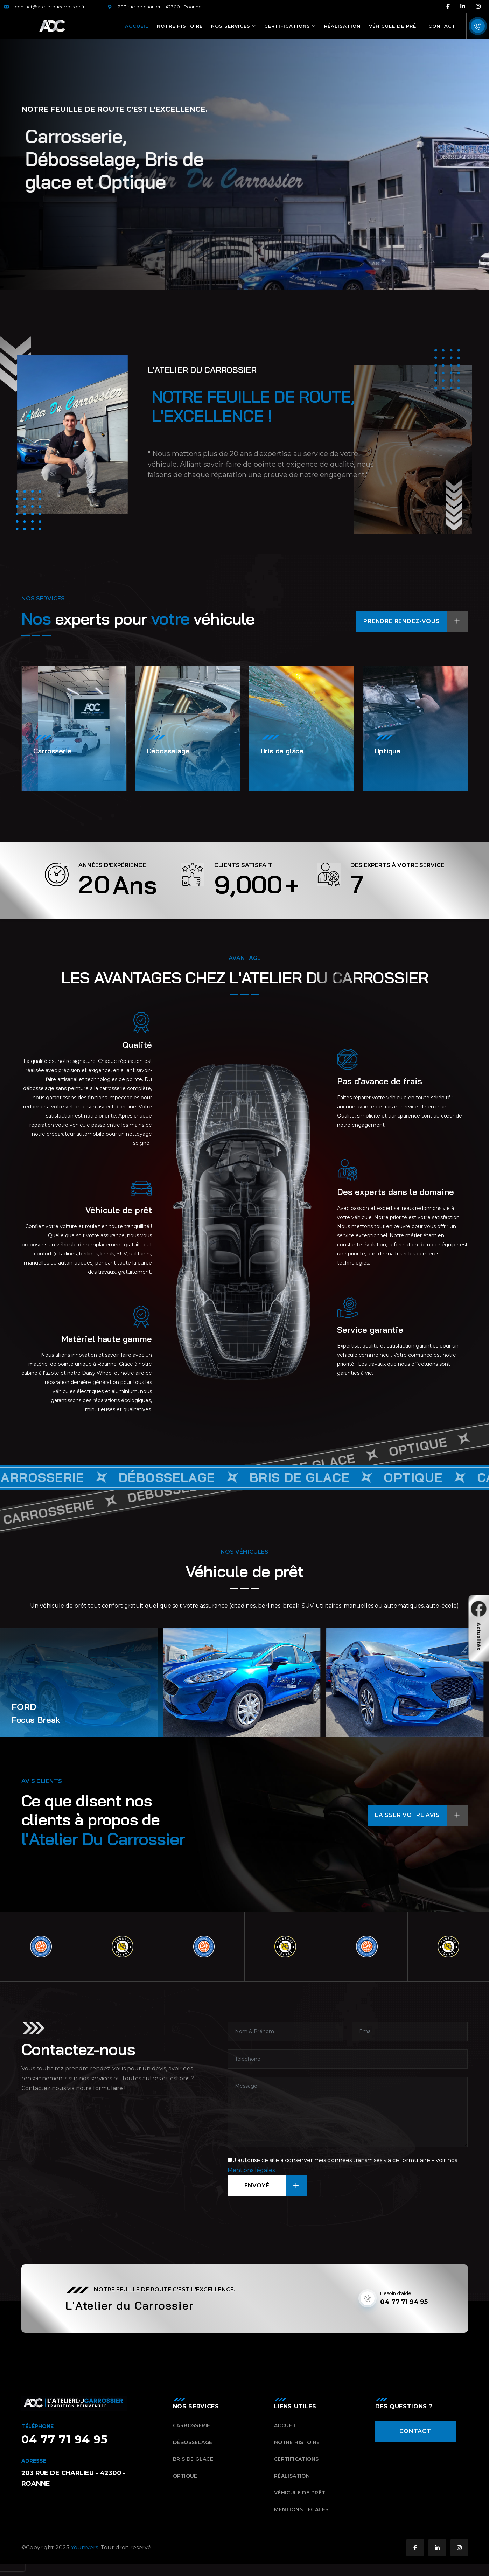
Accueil (136, 26)
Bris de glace (193, 2465)
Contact (442, 26)
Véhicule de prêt (394, 26)
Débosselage (192, 2448)
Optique (185, 2482)
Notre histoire (180, 26)
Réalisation (342, 26)
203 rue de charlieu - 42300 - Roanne (154, 6)
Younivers (84, 2553)
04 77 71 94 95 (403, 2308)
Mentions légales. (252, 2176)
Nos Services (230, 26)
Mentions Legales (301, 2516)
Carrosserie (191, 2432)
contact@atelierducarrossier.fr (44, 6)
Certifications (287, 26)
